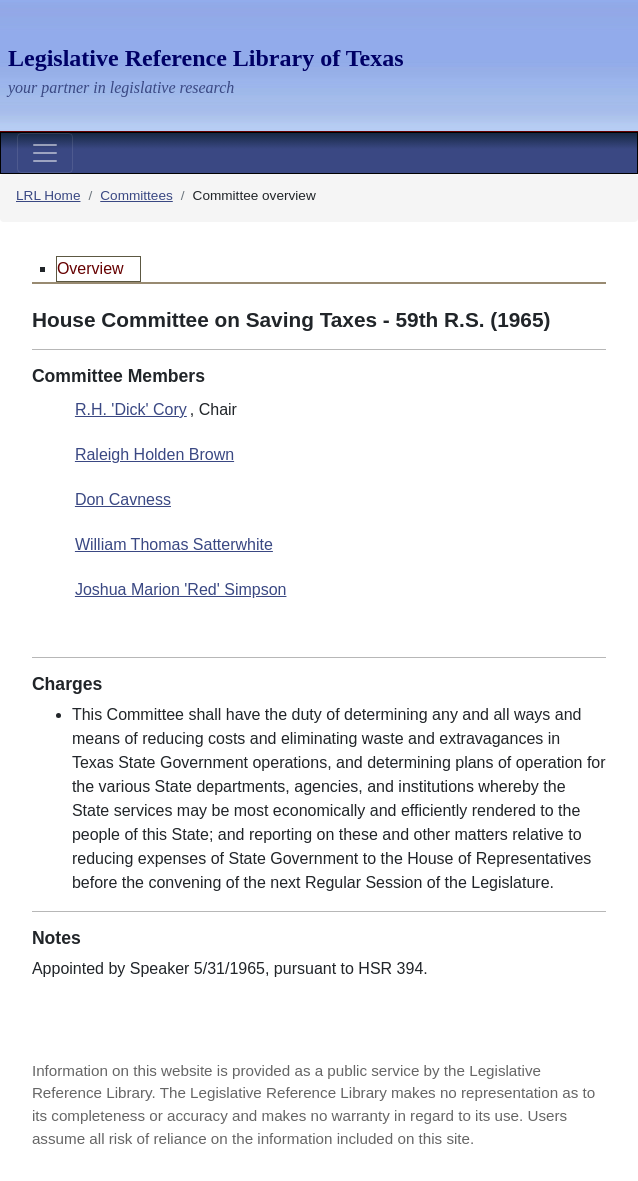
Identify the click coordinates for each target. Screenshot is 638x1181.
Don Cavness (123, 499)
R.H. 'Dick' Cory (131, 409)
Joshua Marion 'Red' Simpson (181, 589)
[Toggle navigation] (45, 153)
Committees (136, 195)
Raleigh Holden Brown (154, 454)
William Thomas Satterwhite (174, 544)
